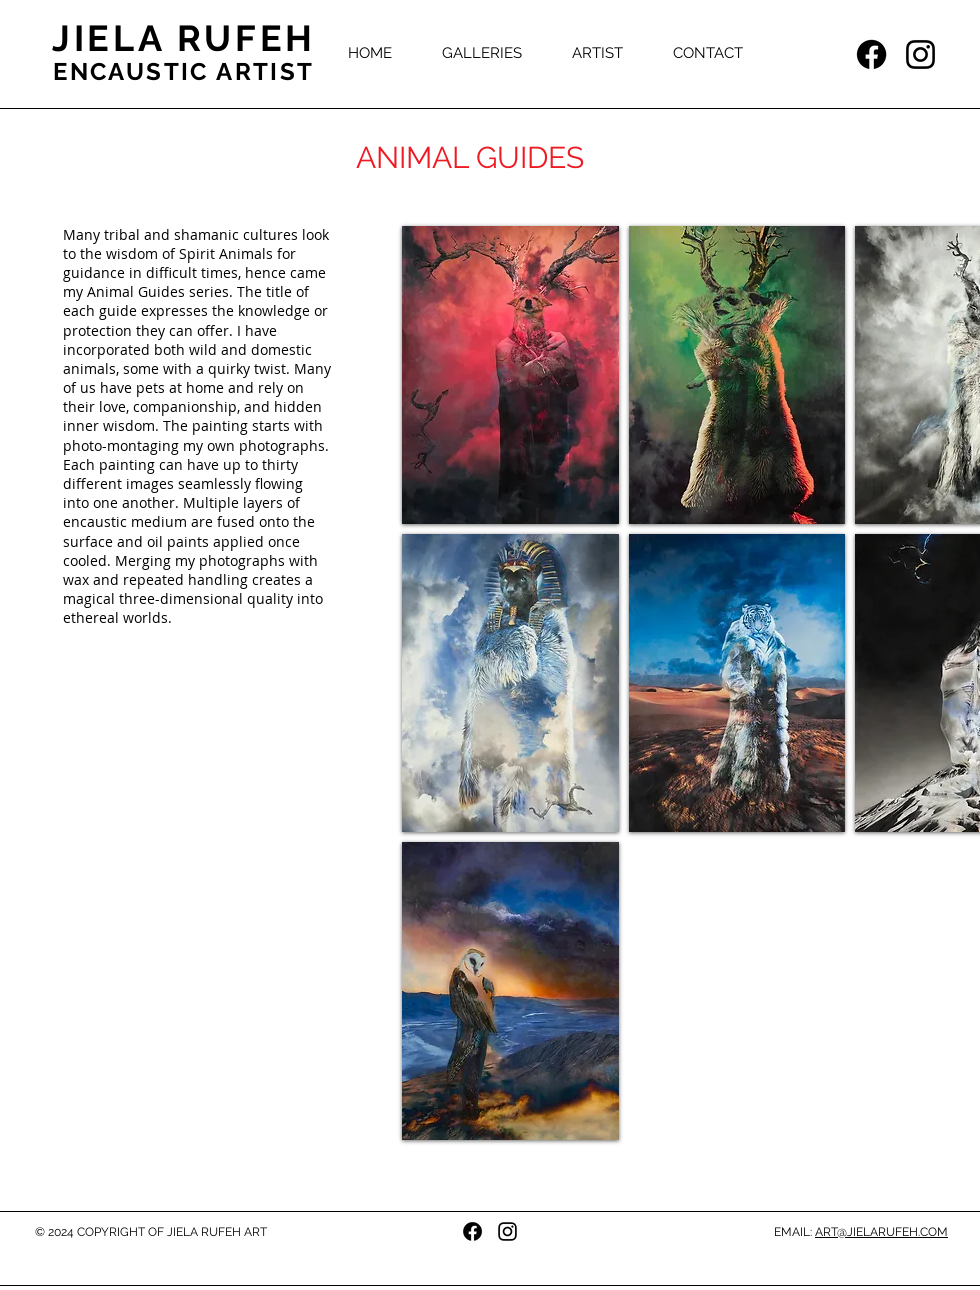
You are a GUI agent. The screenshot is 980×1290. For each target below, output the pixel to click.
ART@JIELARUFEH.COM (881, 1232)
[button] (482, 53)
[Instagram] (920, 54)
